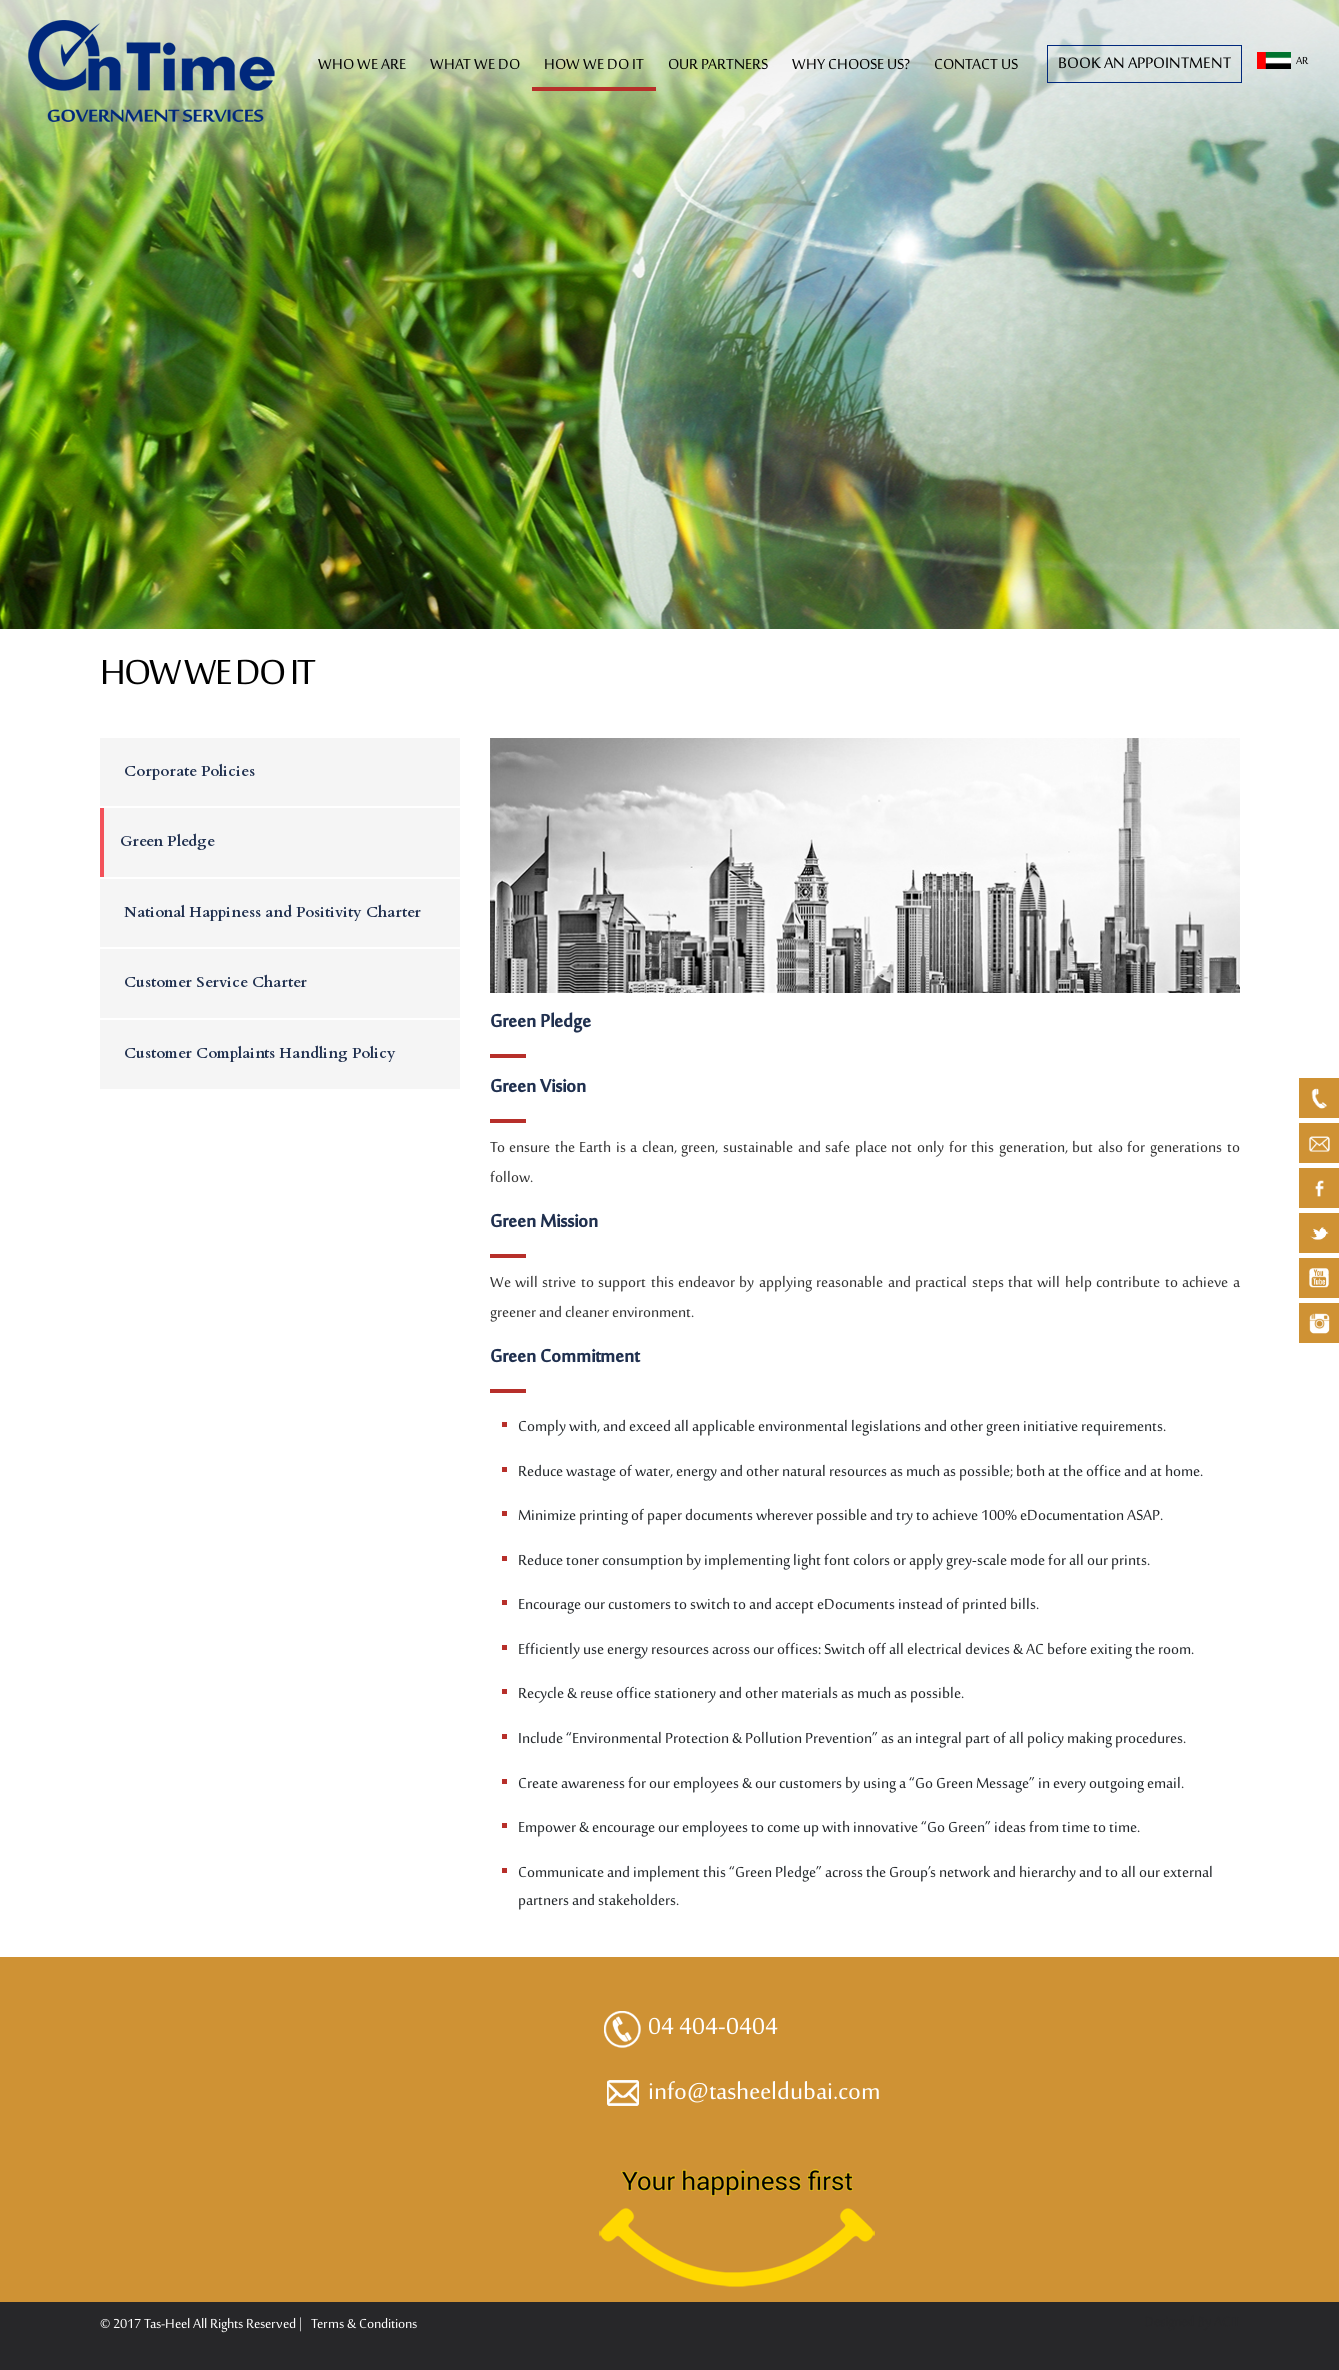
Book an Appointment (1144, 64)
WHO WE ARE (362, 65)
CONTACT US (976, 65)
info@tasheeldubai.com (741, 2093)
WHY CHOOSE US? (851, 65)
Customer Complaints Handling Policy (260, 1053)
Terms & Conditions (364, 2324)
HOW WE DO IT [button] (594, 65)
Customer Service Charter (215, 982)
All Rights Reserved (246, 2324)
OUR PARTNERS (718, 65)
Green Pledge (167, 841)
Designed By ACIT (1192, 2322)
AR (1282, 61)
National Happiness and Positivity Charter (272, 912)
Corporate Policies (189, 771)
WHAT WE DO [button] (475, 65)
